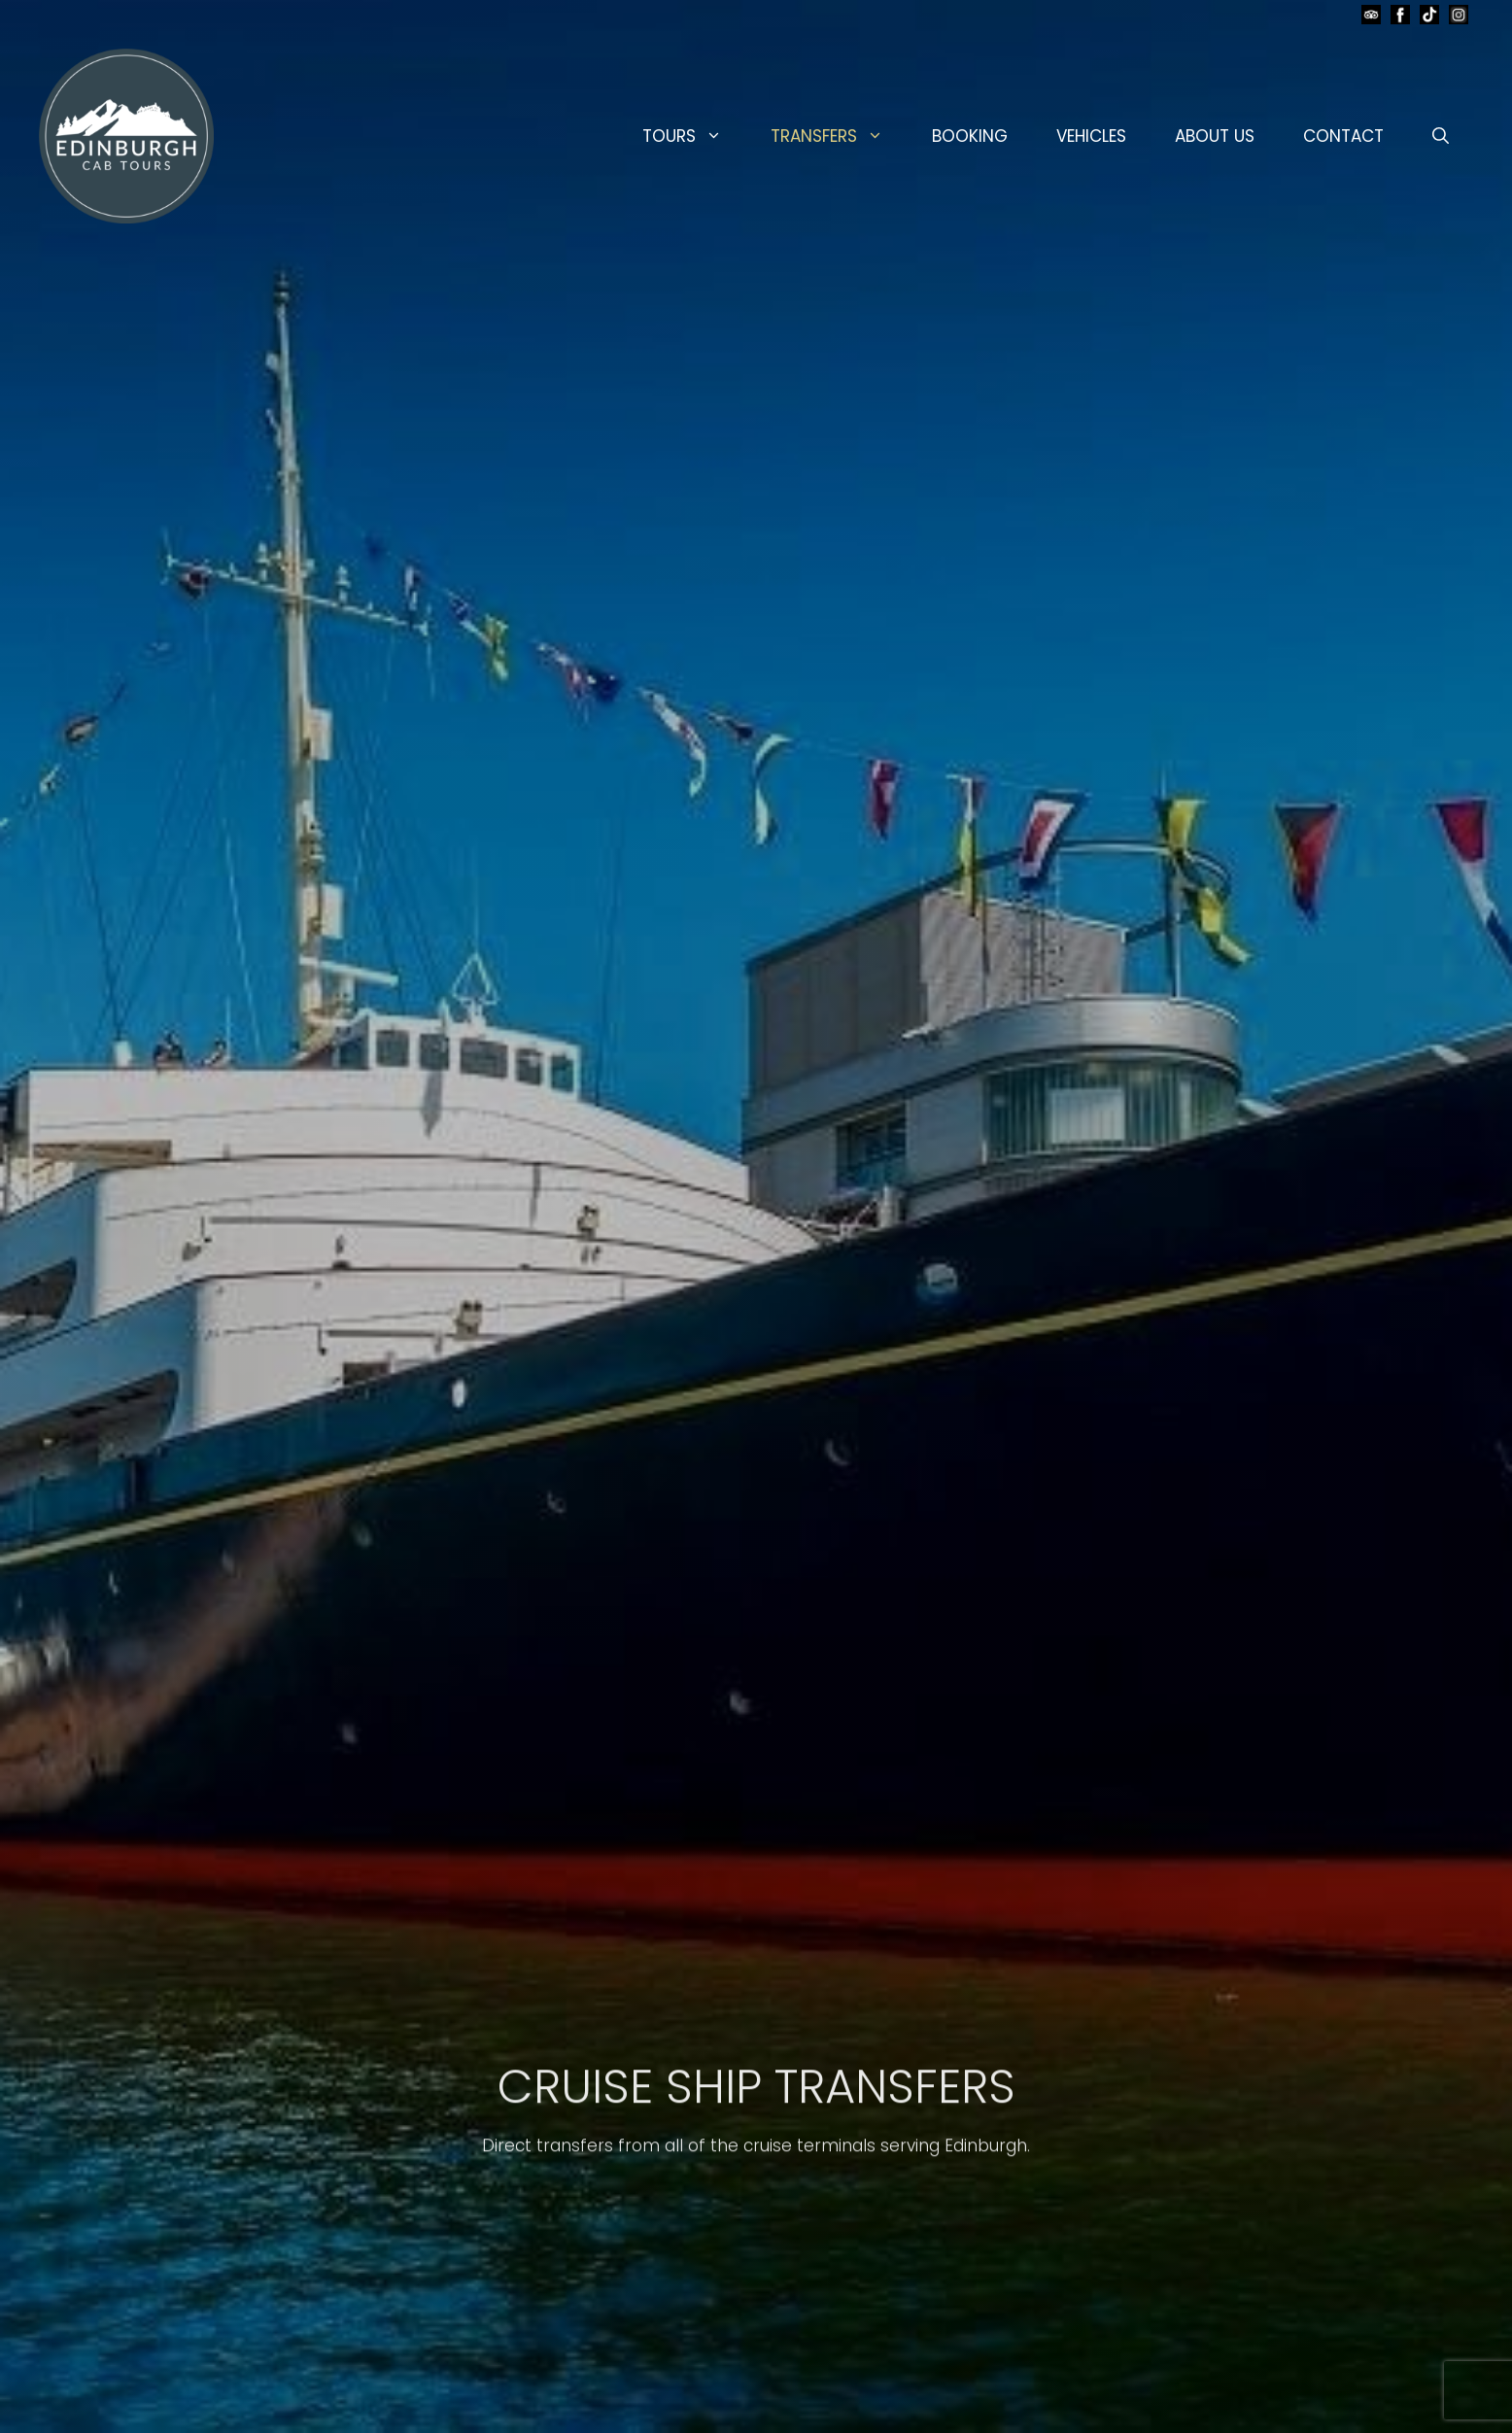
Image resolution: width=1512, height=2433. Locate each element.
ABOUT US (1214, 136)
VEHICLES (1091, 136)
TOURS (694, 136)
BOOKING (970, 136)
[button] (1440, 136)
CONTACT (1343, 136)
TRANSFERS (839, 136)
